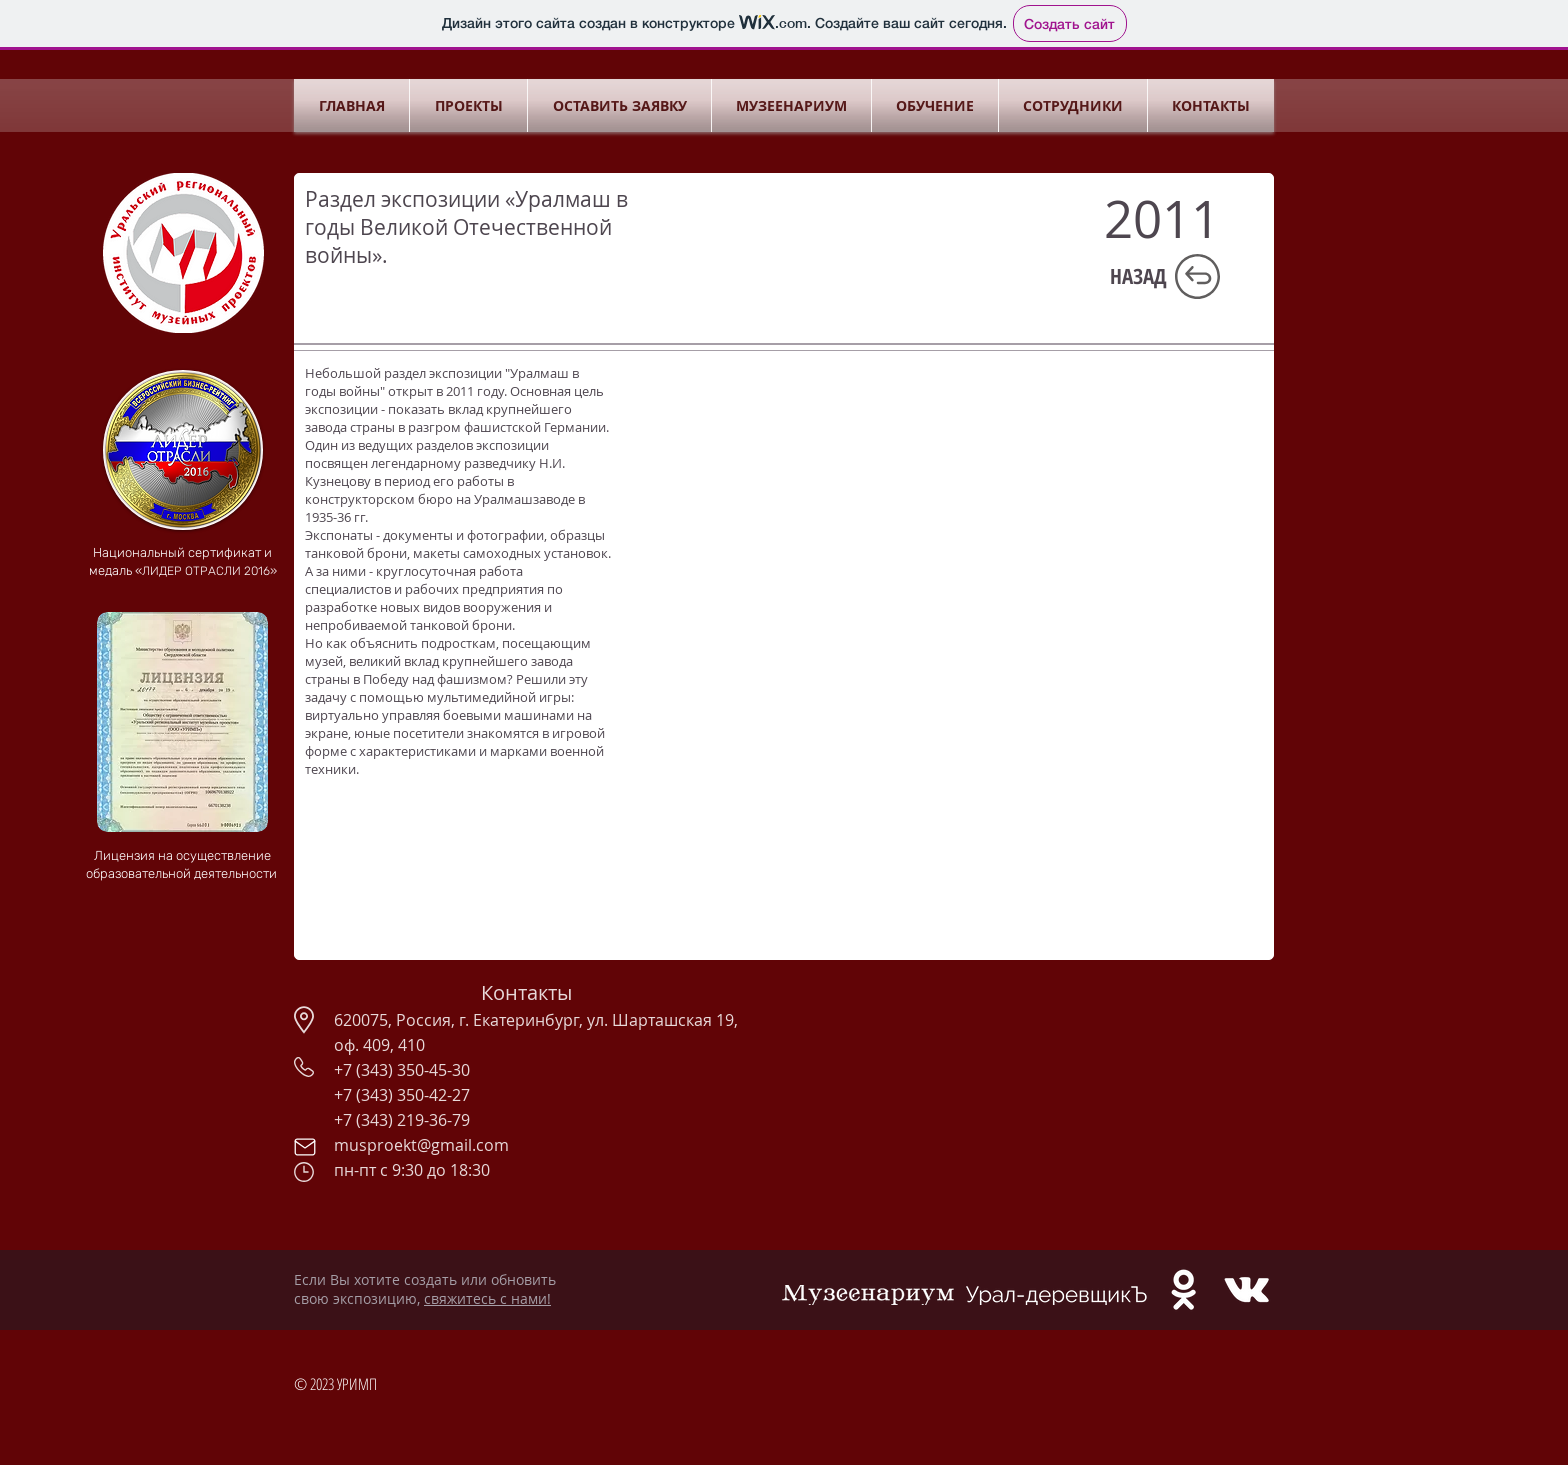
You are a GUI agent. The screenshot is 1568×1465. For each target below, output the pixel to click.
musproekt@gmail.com (421, 1145)
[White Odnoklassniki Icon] (1183, 1289)
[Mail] (304, 1147)
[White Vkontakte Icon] (1246, 1289)
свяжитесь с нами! (487, 1298)
